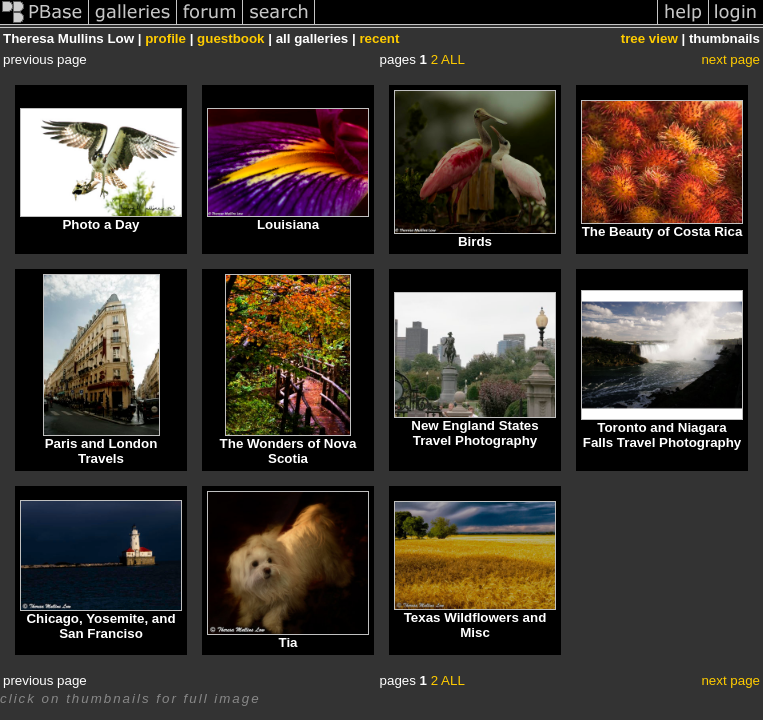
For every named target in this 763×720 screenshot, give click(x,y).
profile (165, 38)
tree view (649, 38)
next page (730, 59)
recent (379, 38)
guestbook (230, 38)
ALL (453, 59)
